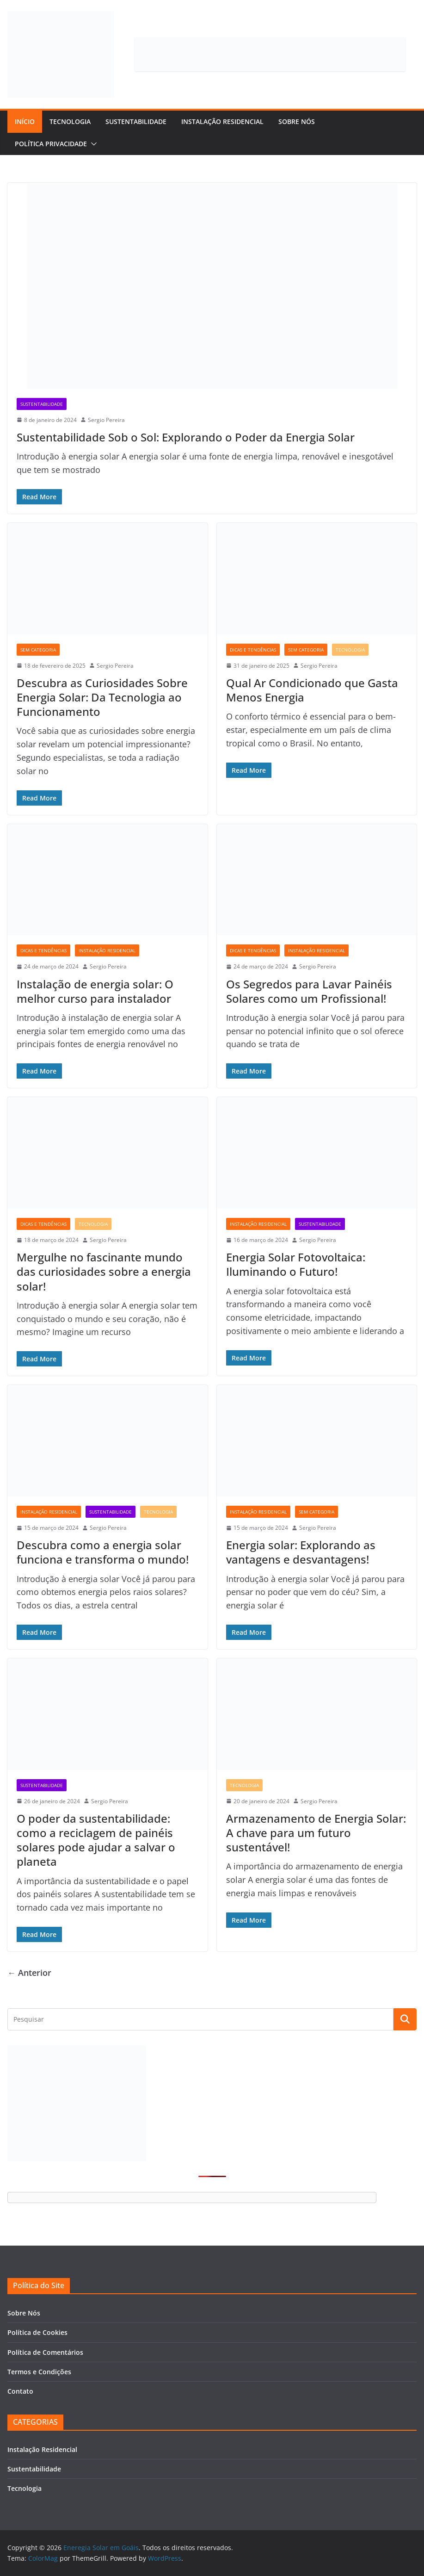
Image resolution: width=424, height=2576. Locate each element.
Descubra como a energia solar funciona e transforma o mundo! (103, 1552)
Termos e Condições (39, 2371)
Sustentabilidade (135, 121)
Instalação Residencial (222, 121)
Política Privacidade (51, 143)
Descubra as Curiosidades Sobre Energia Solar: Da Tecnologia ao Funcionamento (102, 697)
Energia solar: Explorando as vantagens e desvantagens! (300, 1552)
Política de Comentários (45, 2352)
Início (25, 121)
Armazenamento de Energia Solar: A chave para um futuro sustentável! (316, 1833)
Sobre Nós (296, 121)
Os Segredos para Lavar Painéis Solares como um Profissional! (309, 991)
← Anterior (29, 1972)
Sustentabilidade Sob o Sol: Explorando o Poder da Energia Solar (186, 437)
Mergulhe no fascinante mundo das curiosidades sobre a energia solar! (104, 1271)
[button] (92, 143)
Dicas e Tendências (253, 649)
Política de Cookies (37, 2332)
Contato (20, 2391)
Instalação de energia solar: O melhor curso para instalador (95, 991)
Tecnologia (70, 121)
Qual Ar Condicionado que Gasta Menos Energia (312, 690)
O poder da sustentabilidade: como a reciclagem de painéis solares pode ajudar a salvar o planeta (96, 1840)
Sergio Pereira (106, 420)
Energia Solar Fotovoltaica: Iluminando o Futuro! (295, 1264)
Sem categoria (38, 649)
